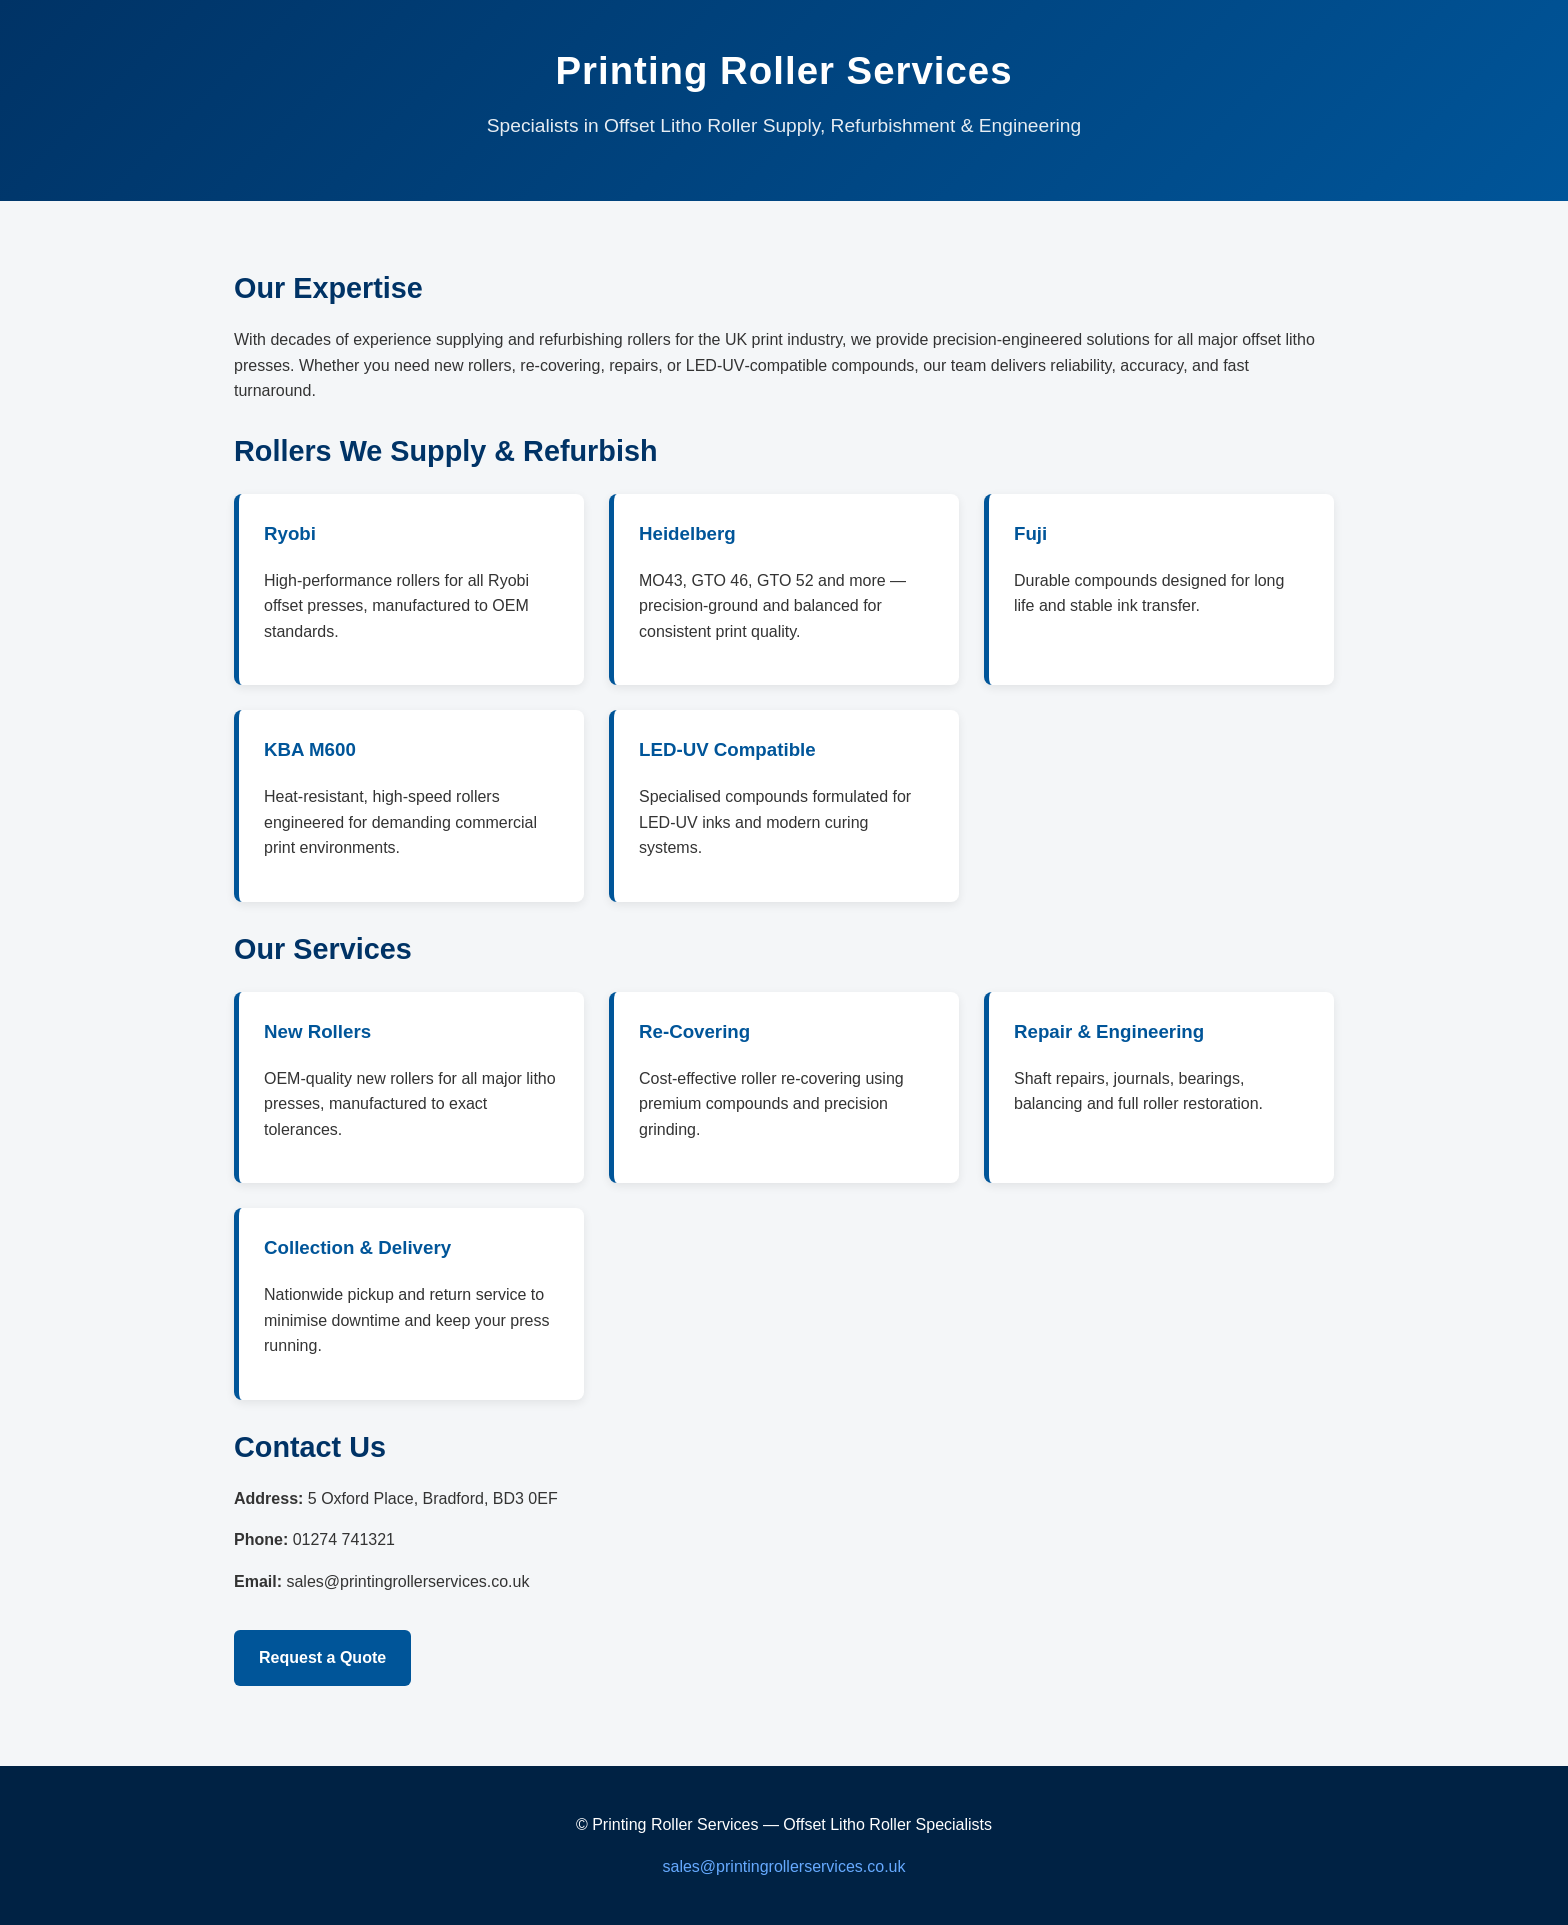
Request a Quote (322, 1657)
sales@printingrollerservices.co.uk (784, 1866)
